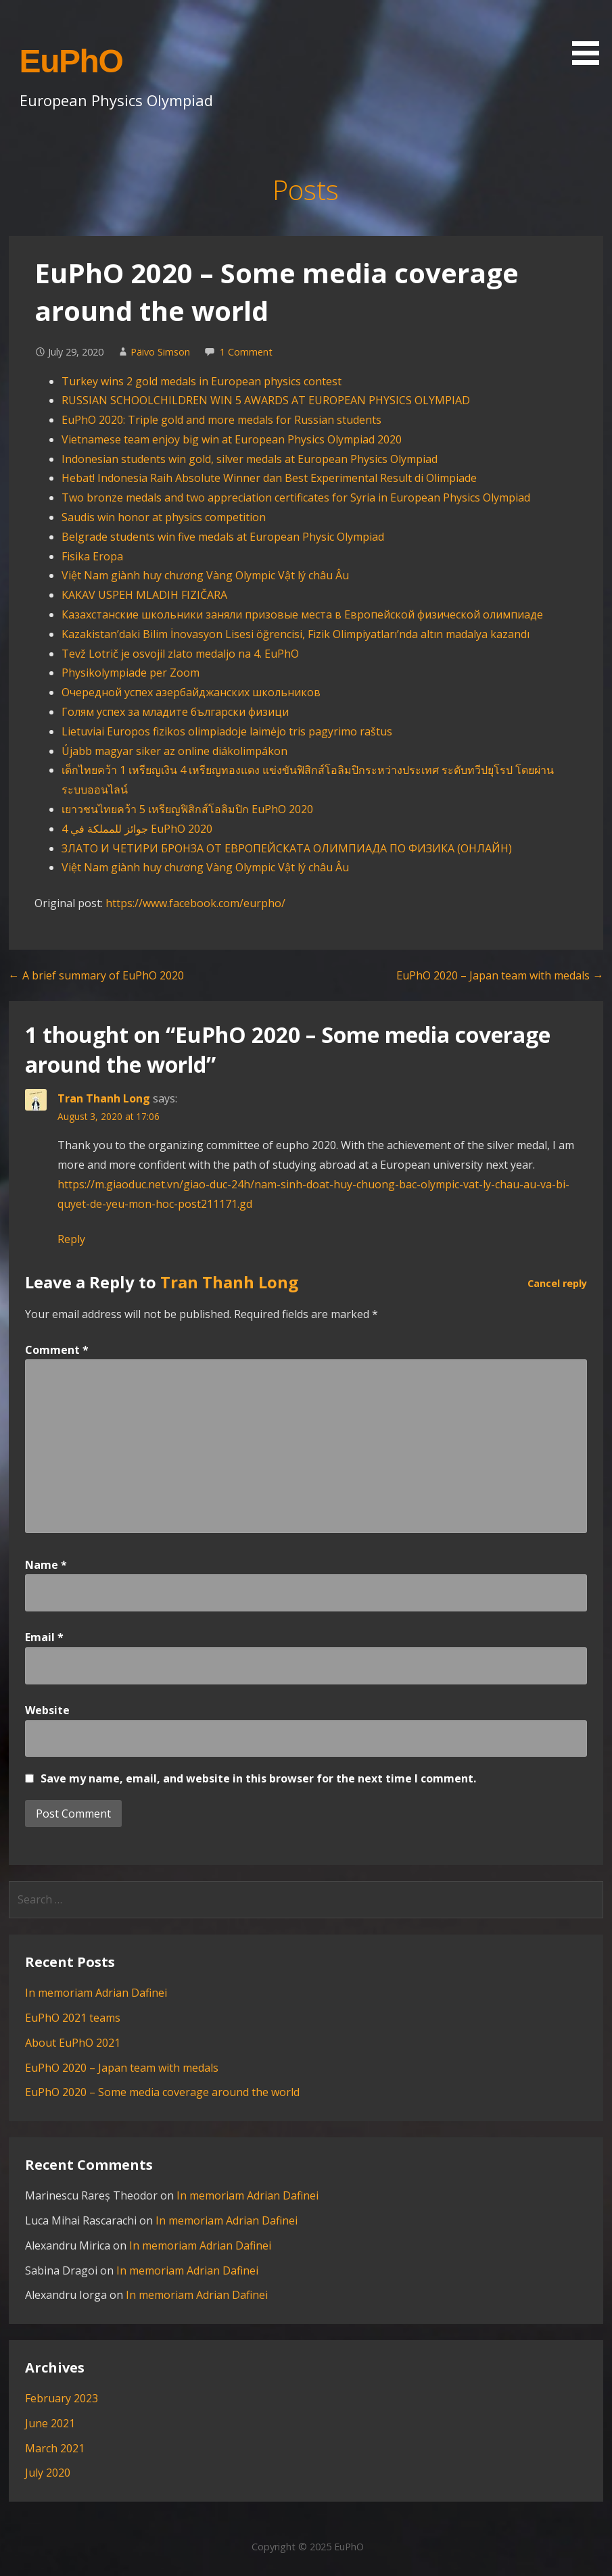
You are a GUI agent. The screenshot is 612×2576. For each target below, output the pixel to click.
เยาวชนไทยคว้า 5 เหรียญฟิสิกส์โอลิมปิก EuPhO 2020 (187, 809)
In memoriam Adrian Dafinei (96, 1992)
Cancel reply (557, 1283)
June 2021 (50, 2423)
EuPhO (71, 61)
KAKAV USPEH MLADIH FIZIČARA (144, 594)
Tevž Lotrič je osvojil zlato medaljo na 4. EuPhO (180, 653)
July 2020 (47, 2472)
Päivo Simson (160, 351)
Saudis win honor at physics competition (164, 517)
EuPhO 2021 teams (72, 2017)
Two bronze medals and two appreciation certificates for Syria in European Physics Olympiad (296, 497)
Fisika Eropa (94, 556)
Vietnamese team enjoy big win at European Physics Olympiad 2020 (232, 439)
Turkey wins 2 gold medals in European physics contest (202, 381)
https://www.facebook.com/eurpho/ (195, 903)
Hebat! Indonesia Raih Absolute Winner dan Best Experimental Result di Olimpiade (269, 477)
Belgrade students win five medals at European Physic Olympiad (223, 536)
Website (47, 1710)
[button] (590, 35)
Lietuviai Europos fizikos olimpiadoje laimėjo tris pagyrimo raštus (227, 731)
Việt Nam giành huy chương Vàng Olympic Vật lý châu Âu (205, 575)
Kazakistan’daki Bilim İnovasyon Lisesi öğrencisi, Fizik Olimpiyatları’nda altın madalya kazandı (295, 634)
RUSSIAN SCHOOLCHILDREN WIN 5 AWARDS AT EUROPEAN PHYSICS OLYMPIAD (266, 400)
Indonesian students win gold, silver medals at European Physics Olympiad (250, 459)
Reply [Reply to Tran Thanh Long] (71, 1239)
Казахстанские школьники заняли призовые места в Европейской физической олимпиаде (302, 614)
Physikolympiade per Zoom (130, 672)
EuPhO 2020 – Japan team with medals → (499, 975)
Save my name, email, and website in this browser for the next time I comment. (258, 1778)
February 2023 (61, 2398)
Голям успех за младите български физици (175, 711)
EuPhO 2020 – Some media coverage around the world (162, 2092)
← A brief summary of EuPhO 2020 (96, 975)
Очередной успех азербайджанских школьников (191, 692)
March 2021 (55, 2448)
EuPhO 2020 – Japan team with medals (121, 2067)
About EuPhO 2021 (72, 2042)
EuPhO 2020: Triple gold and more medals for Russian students (221, 419)
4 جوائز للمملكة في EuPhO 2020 (137, 828)
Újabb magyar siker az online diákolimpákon (174, 751)
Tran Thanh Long (103, 1098)
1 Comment (246, 351)
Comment (57, 1349)
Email (44, 1637)
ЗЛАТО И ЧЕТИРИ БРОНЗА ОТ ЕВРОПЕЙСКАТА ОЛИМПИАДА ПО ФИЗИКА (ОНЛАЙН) (287, 848)
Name (46, 1564)
